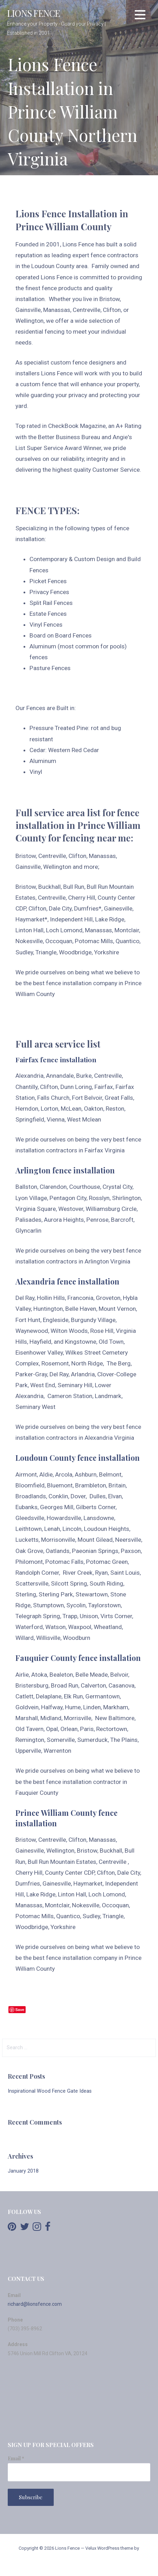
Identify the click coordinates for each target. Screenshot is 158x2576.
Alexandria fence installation (67, 1281)
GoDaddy (79, 2561)
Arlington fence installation (65, 1170)
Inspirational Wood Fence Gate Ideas (50, 2091)
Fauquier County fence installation (78, 1658)
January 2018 (23, 2171)
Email (16, 2458)
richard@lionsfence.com (35, 2304)
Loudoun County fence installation (77, 1458)
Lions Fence (33, 13)
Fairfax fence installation (55, 1059)
